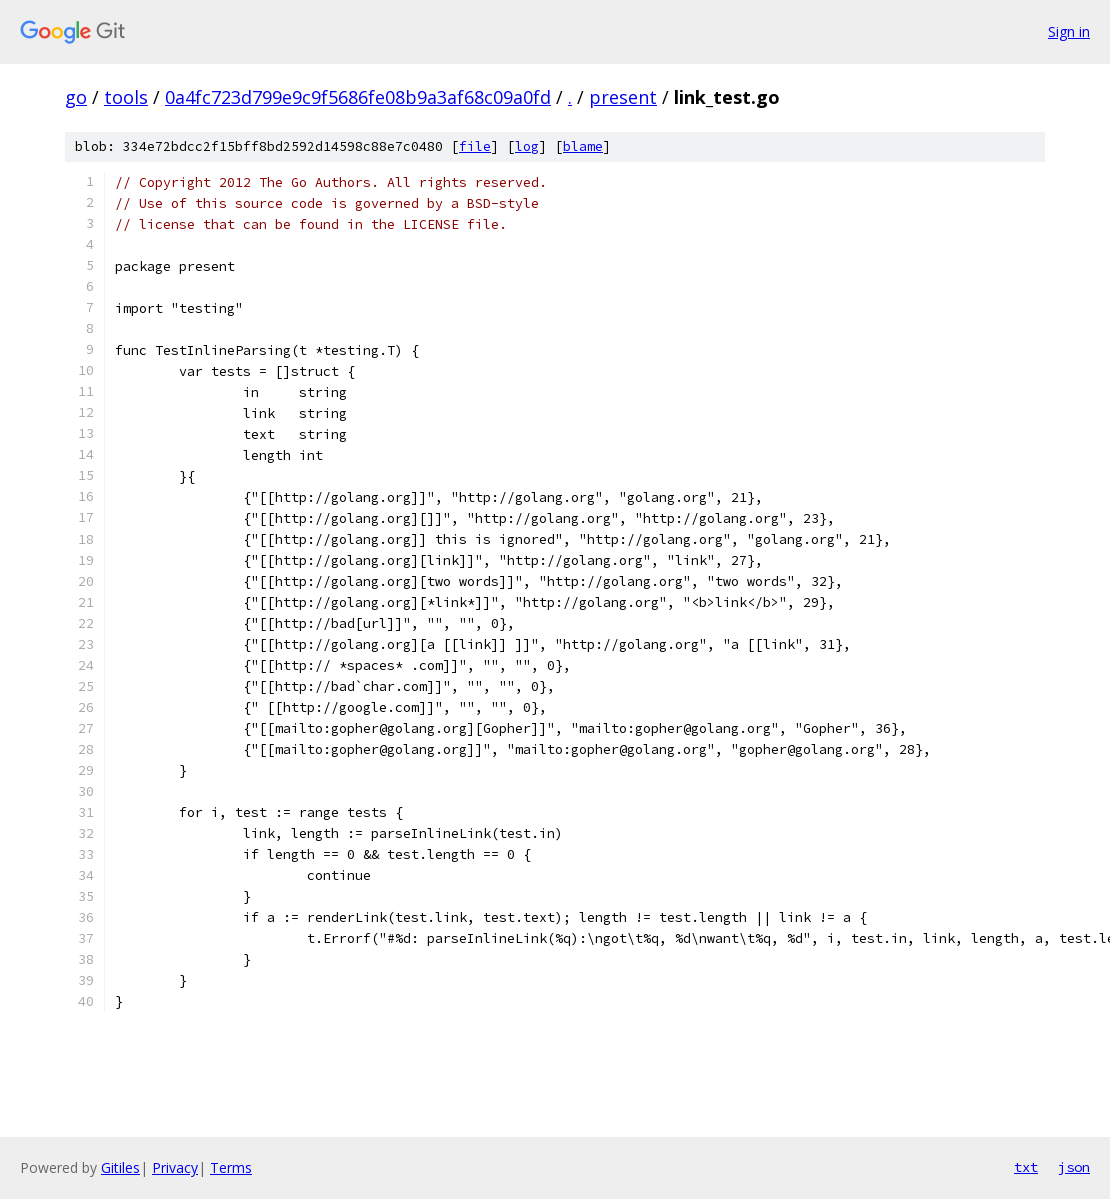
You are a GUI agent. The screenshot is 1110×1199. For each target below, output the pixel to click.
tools (126, 97)
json (1074, 1167)
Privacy (175, 1167)
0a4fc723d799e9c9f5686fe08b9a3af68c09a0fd (358, 97)
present (623, 97)
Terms (231, 1167)
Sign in (1069, 31)
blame (583, 146)
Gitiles (120, 1167)
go (76, 97)
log (527, 146)
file (475, 146)
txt (1026, 1167)
